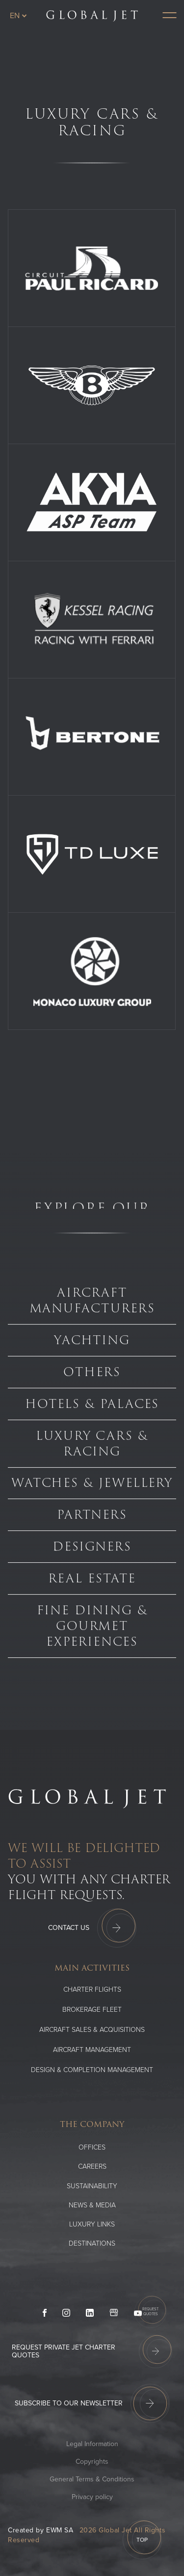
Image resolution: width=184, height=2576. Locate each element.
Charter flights (92, 1989)
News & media (92, 2205)
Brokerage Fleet (92, 2009)
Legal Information (92, 2444)
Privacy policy (92, 2497)
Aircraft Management (92, 2050)
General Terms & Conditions (92, 2479)
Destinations (92, 2243)
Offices (92, 2147)
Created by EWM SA (41, 2530)
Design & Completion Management (92, 2070)
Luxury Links (92, 2224)
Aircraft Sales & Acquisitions (92, 2030)
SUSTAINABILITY (92, 2186)
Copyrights (92, 2461)
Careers (92, 2166)
